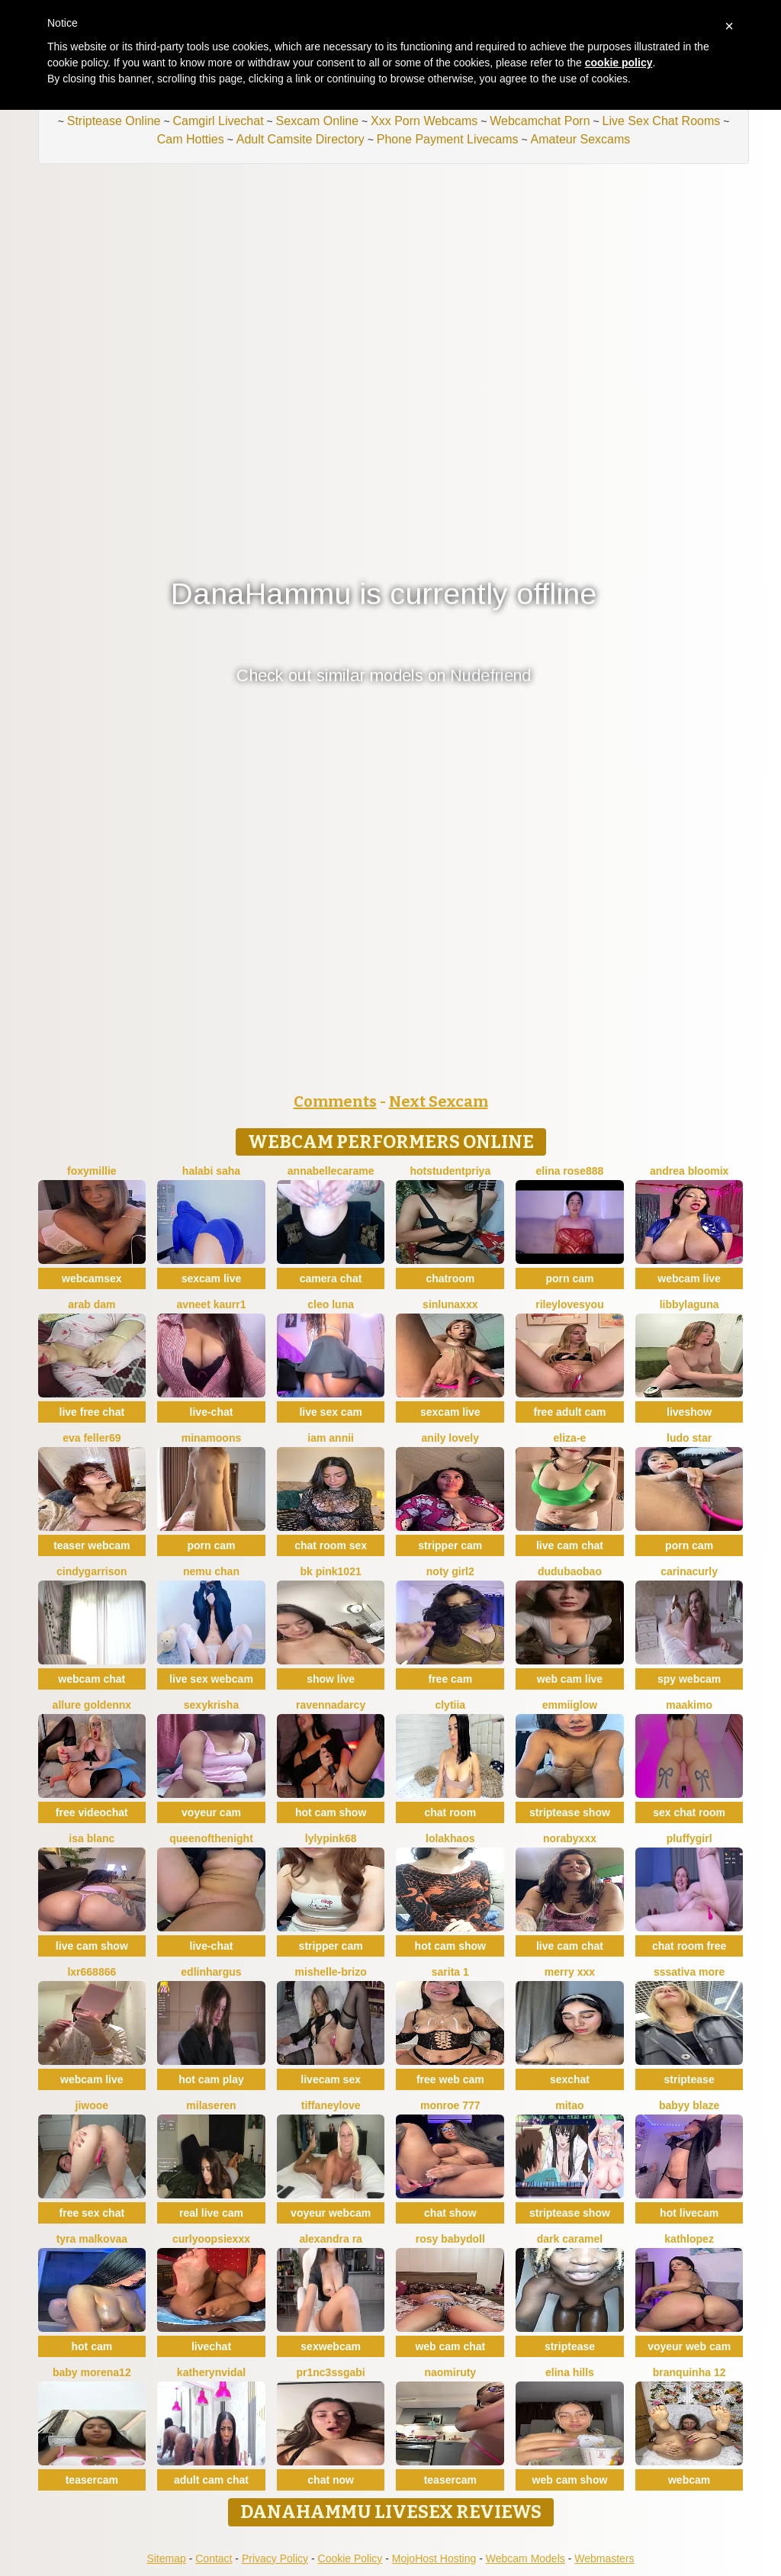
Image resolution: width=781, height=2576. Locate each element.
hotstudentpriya (450, 1171)
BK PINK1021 (331, 1571)
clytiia (450, 1705)
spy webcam (689, 1679)
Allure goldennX (92, 1705)
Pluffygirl (689, 1838)
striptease (689, 2079)
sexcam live (212, 1278)
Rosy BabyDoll (450, 2239)
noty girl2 (450, 1571)
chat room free (689, 1946)
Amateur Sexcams (581, 139)
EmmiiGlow (569, 1705)
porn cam (569, 1278)
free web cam (450, 2079)
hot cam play (211, 2079)
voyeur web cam (689, 2346)
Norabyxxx (569, 1838)
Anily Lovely (450, 1438)
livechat (211, 2346)
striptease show (569, 1812)
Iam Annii (330, 1438)
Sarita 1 (450, 1972)
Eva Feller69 (92, 1438)
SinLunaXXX (450, 1304)
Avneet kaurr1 (211, 1304)
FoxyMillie (92, 1171)
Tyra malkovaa (91, 2239)
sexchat (570, 2079)
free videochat (92, 1812)
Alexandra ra (330, 2239)
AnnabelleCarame (331, 1171)
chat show (450, 2213)
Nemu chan (211, 1571)
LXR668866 (91, 1972)
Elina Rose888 (570, 1171)
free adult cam (569, 1412)
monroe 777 (450, 2105)
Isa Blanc (91, 1838)
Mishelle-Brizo (331, 1972)
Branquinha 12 (689, 2372)
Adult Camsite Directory (300, 139)
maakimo (689, 1705)
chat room (450, 1812)
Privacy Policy (275, 2558)
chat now (330, 2480)
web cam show (570, 2480)
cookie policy (619, 62)
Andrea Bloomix (689, 1171)
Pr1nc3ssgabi (331, 2372)
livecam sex (331, 2079)
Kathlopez (689, 2239)
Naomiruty (450, 2372)
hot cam (91, 2346)
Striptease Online (114, 120)
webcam (689, 2480)
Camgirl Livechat (217, 120)
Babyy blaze (689, 2105)
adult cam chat (211, 2480)
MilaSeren (211, 2105)
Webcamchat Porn (540, 120)
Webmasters (604, 2558)
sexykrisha (211, 1705)
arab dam (91, 1304)
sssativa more (689, 1972)
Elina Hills (569, 2372)
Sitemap (165, 2558)
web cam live (570, 1679)
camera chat (331, 1278)
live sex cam (330, 1412)
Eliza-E (570, 1438)
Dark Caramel (570, 2239)
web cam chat (450, 2346)
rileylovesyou (569, 1304)
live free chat (92, 1412)
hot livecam (689, 2213)
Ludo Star (689, 1438)
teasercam (92, 2480)
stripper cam (450, 1545)
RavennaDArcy (330, 1705)
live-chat (211, 1412)
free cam (451, 1679)
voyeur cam (211, 1812)
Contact (213, 2558)
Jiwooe (92, 2105)
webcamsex (92, 1278)
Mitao (569, 2105)
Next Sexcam (438, 1101)
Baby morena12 (92, 2372)
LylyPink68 (331, 1838)
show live (331, 1679)
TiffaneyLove (331, 2105)
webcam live (689, 1278)
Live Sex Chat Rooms (662, 120)
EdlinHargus (211, 1972)
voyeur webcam (331, 2213)
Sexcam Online (317, 120)
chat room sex (330, 1545)
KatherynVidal (211, 2372)
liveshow (689, 1412)
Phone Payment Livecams (448, 139)
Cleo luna (330, 1304)
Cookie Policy (350, 2558)
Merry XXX (570, 1972)
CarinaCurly (689, 1571)
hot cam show (330, 1812)
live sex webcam (211, 1679)
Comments (335, 1101)
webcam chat (91, 1679)
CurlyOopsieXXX (211, 2239)
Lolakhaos (450, 1838)
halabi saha (211, 1171)
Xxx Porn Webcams (424, 120)
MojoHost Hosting (434, 2558)
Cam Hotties (190, 139)
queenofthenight (211, 1838)
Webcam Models (525, 2558)
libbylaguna (689, 1304)
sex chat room (689, 1812)
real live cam (211, 2213)
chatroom (450, 1278)
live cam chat (569, 1545)
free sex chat (92, 2213)
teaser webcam (91, 1545)
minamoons (212, 1438)
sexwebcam (331, 2346)
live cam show (92, 1946)
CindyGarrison (91, 1571)
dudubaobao (570, 1571)
